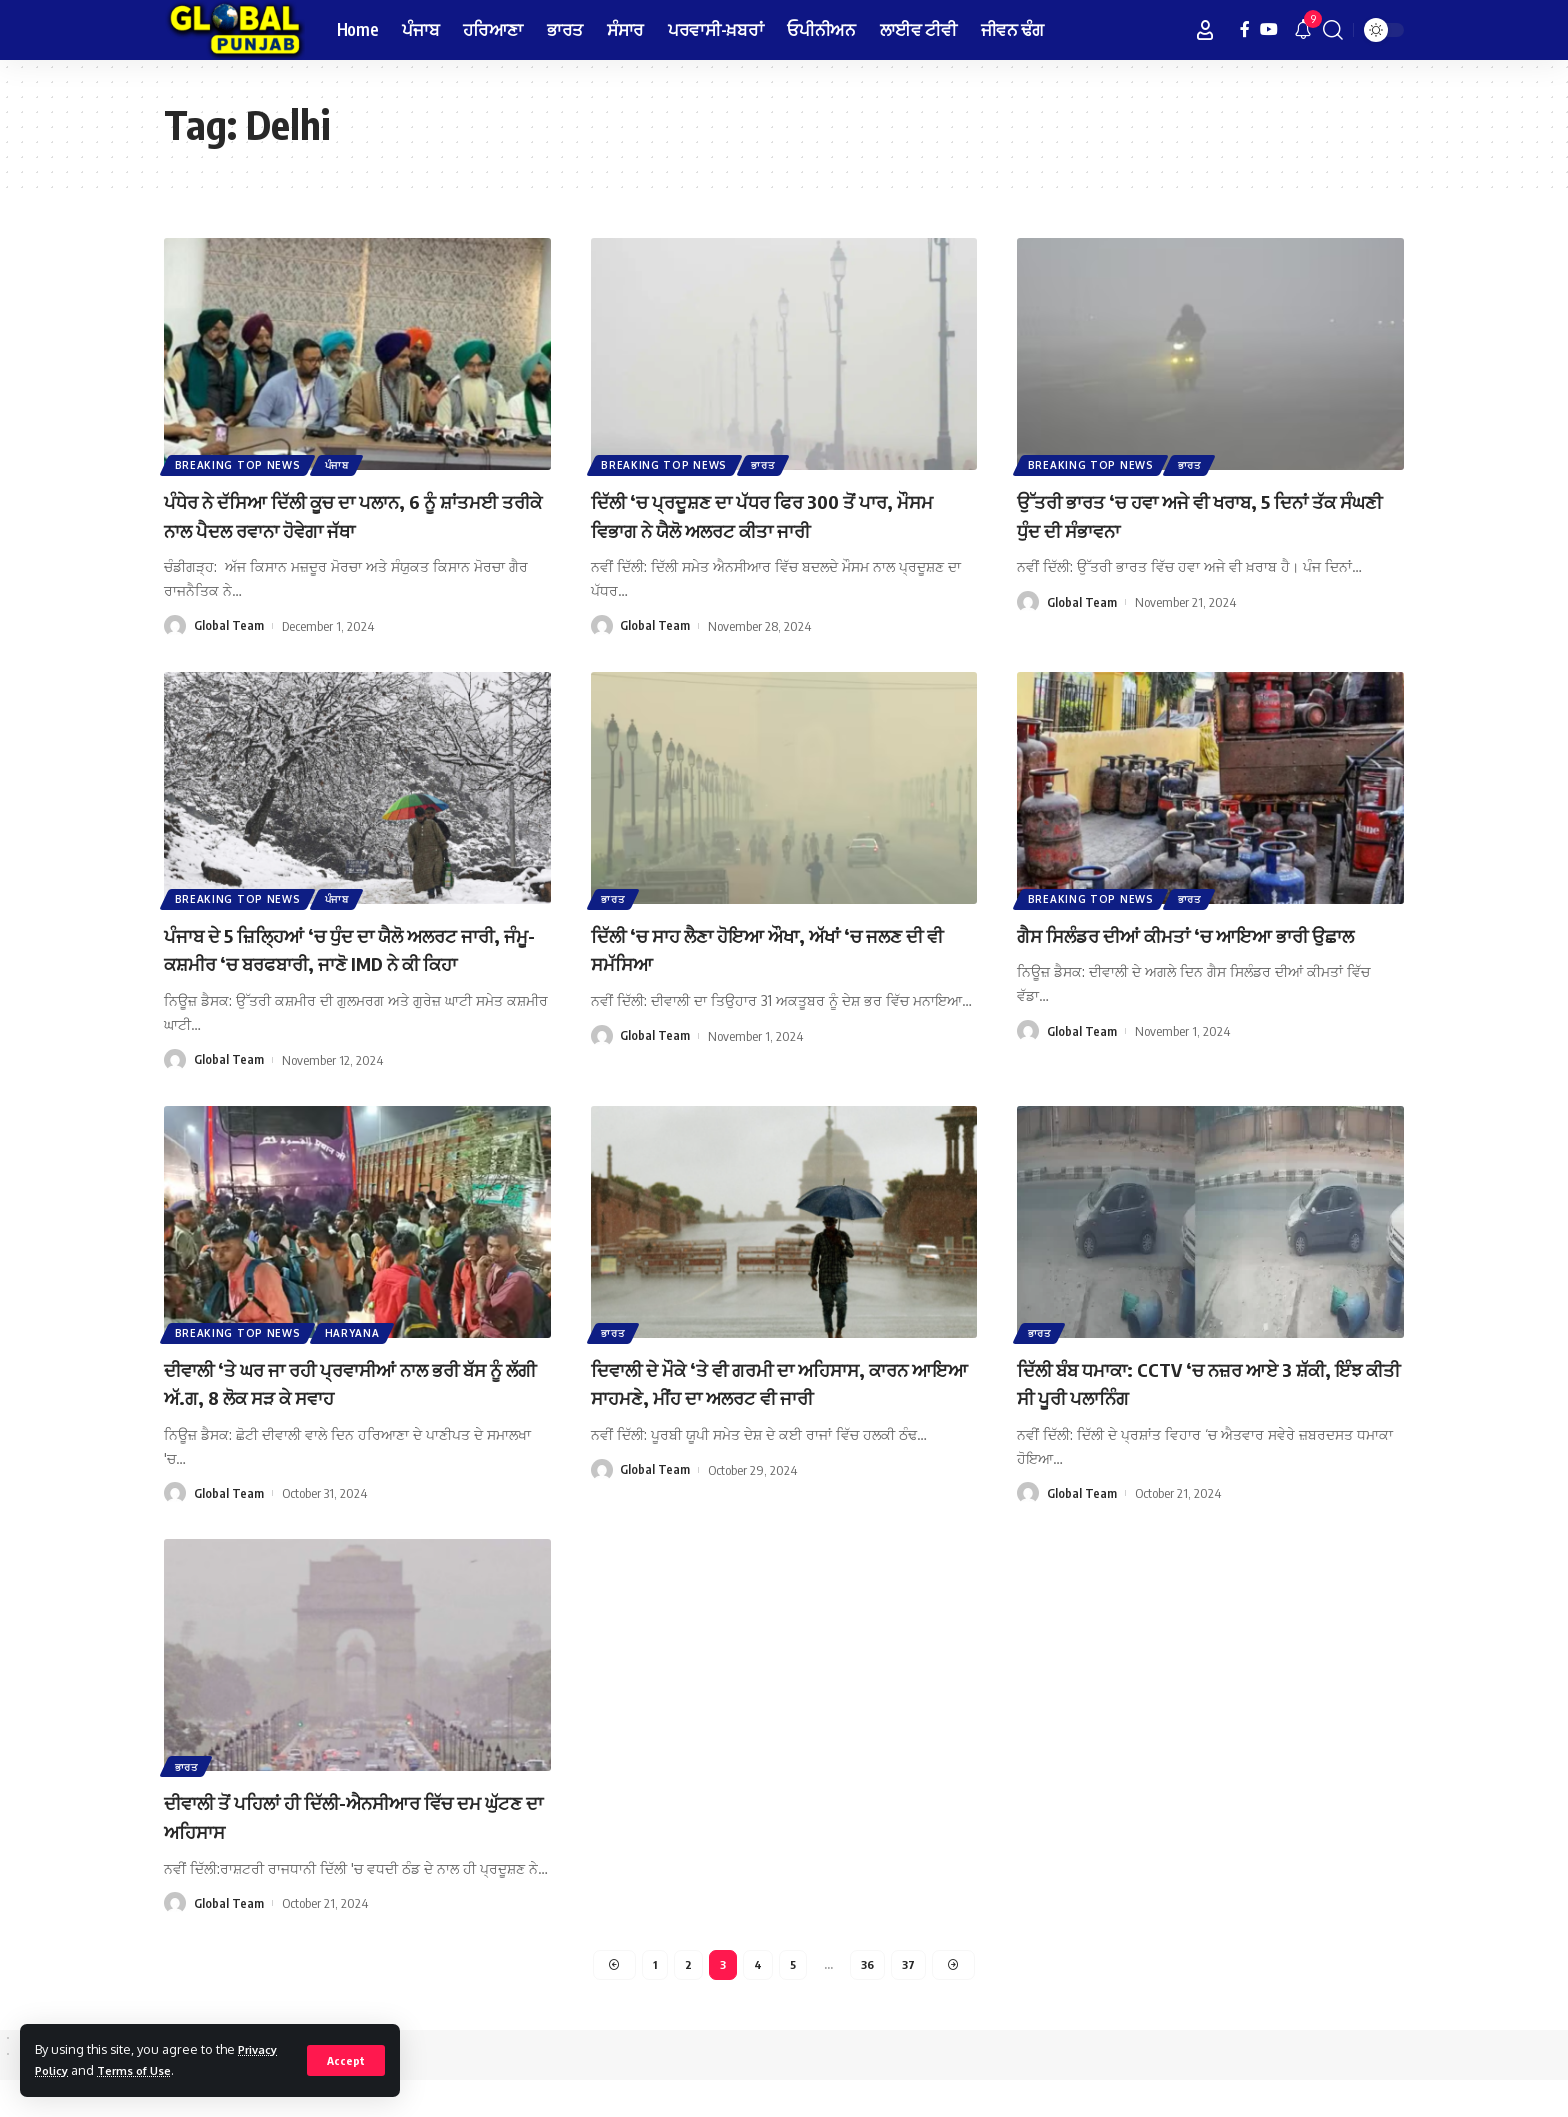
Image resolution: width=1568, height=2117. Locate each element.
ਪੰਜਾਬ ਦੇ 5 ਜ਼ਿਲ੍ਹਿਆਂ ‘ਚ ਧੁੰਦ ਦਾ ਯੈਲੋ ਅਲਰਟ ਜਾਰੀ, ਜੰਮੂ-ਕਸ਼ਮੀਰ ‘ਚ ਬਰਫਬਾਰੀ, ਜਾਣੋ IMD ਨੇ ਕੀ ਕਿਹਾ (350, 962)
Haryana (356, 1360)
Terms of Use (144, 2070)
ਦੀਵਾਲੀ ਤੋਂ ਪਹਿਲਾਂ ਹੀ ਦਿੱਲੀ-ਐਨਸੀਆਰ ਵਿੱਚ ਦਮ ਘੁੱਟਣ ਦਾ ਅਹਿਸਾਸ (344, 1849)
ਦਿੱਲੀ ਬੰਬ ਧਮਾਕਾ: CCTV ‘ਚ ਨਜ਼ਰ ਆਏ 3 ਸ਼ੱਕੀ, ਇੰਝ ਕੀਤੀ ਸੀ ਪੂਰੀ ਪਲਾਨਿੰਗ (1207, 1410)
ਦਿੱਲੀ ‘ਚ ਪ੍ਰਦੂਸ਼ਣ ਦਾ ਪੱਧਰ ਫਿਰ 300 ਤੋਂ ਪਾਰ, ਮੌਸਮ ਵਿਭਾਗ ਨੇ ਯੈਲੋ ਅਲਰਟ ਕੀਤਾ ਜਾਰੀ (774, 514)
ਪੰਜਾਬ (341, 464)
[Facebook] (1245, 29)
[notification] (1303, 30)
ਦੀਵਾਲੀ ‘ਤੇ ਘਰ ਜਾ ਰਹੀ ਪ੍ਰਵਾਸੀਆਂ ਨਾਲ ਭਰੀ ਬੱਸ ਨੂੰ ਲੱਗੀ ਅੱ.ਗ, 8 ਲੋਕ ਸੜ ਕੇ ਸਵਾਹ (347, 1410)
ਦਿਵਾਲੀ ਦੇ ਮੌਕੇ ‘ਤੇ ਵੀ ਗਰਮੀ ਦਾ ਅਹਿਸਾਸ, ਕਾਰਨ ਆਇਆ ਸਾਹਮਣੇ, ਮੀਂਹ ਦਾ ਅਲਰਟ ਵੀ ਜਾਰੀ (768, 1424)
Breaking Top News (239, 464)
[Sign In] (1205, 30)
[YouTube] (1269, 29)
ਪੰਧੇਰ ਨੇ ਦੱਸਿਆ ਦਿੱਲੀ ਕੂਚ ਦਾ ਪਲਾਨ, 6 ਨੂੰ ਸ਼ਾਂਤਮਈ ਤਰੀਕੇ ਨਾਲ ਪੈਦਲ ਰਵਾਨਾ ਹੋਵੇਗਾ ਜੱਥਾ (346, 514)
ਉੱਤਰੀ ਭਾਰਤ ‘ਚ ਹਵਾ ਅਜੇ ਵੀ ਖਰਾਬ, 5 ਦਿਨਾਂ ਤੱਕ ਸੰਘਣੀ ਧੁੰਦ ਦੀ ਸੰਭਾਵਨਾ (1196, 514)
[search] (1333, 30)
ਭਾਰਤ (767, 464)
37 (911, 1999)
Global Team (229, 626)
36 (868, 1999)
